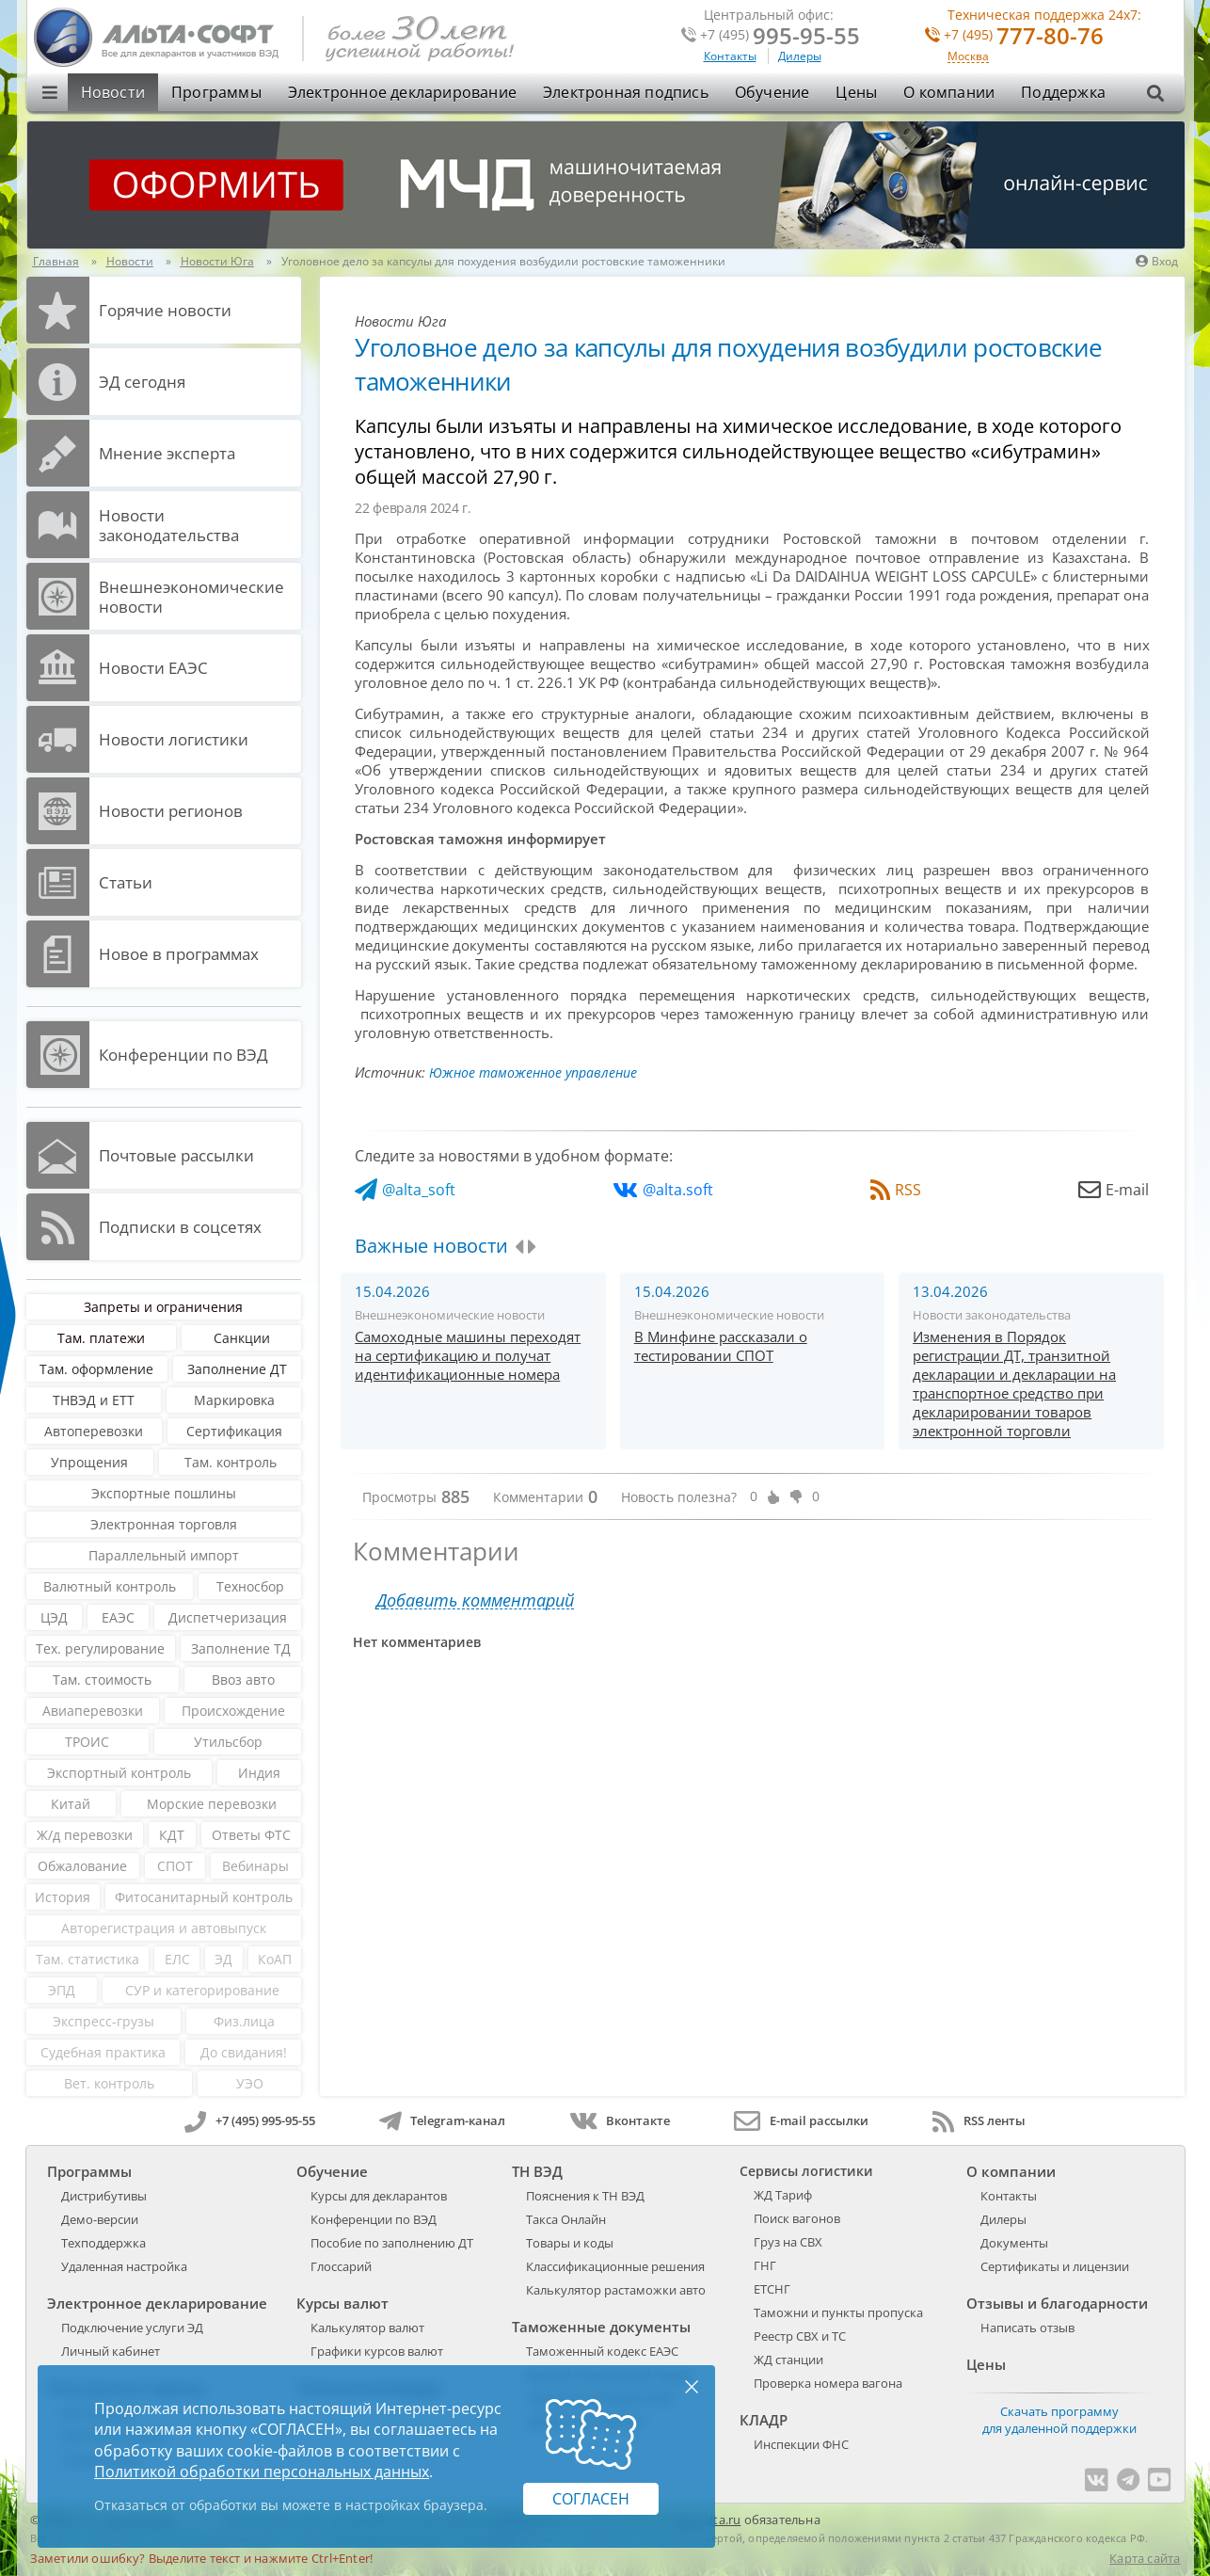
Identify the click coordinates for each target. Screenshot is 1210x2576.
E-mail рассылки (801, 2120)
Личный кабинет (110, 2351)
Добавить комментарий (475, 1600)
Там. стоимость (102, 1679)
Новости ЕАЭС (153, 668)
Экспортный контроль (119, 1773)
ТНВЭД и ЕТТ (94, 1400)
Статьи (125, 882)
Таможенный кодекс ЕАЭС (602, 2351)
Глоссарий (341, 2266)
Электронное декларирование (402, 92)
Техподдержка (103, 2242)
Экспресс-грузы (103, 2021)
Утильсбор (228, 1742)
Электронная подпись (625, 92)
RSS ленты (979, 2120)
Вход (1157, 261)
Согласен (590, 2498)
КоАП (275, 1959)
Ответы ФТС (251, 1835)
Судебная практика (103, 2052)
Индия (259, 1773)
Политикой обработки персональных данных (261, 2471)
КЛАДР (764, 2419)
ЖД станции (788, 2359)
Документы (1014, 2242)
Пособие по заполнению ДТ (391, 2242)
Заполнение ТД (241, 1648)
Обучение (772, 92)
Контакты (730, 56)
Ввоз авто (243, 1679)
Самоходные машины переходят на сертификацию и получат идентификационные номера (468, 1355)
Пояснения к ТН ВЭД (585, 2195)
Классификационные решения (615, 2266)
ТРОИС (87, 1742)
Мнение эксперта (167, 453)
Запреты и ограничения (163, 1307)
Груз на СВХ (788, 2241)
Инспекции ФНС (801, 2444)
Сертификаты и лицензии (1054, 2266)
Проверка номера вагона (828, 2383)
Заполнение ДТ (237, 1369)
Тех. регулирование (100, 1648)
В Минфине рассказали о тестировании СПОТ (720, 1346)
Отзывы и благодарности (1057, 2303)
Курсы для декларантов (378, 2195)
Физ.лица (244, 2021)
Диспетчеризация (227, 1617)
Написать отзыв (1027, 2327)
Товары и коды (569, 2242)
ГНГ (765, 2265)
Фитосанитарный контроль (204, 1897)
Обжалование (82, 1866)
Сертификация (234, 1431)
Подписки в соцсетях (180, 1227)
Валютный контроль (109, 1586)
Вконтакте (619, 2120)
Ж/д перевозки (85, 1835)
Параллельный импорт (163, 1555)
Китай (70, 1804)
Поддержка (1063, 92)
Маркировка (234, 1400)
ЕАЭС (118, 1617)
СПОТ (175, 1866)
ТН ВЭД (537, 2171)
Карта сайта (1144, 2558)
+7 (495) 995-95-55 (249, 2120)
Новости (113, 92)
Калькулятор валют (367, 2327)
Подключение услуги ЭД (132, 2327)
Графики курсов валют (376, 2351)
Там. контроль (230, 1462)
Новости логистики (173, 739)
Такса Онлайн (566, 2219)
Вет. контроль (109, 2083)
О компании (949, 92)
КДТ (171, 1835)
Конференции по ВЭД (183, 1054)
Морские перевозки (212, 1804)
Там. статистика (87, 1959)
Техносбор (250, 1586)
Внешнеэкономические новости (191, 596)
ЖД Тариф (783, 2194)
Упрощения (89, 1462)
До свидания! (243, 2052)
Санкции (242, 1338)
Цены (856, 92)
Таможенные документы (601, 2326)
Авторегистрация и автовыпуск (163, 1928)
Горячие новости (165, 310)
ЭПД (61, 1990)
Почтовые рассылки (176, 1155)
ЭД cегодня (142, 381)
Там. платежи (101, 1338)
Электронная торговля (163, 1524)
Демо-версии (99, 2219)
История (62, 1897)
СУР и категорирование (202, 1990)
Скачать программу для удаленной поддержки (1059, 2420)
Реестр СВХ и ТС (800, 2336)
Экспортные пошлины (163, 1493)
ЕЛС (177, 1959)
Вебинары (255, 1866)
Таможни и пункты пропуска (838, 2312)
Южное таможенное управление (533, 1072)
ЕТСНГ (772, 2288)
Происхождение (233, 1711)
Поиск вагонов (797, 2218)
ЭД (223, 1959)
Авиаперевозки (92, 1711)
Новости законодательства (169, 525)
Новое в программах (179, 954)
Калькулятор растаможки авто (616, 2289)
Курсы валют (342, 2303)
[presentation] (519, 1247)
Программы (216, 92)
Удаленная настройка (124, 2266)
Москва (968, 57)
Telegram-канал (442, 2120)
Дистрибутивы (104, 2195)
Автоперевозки (93, 1431)
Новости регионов (171, 811)
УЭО (249, 2083)
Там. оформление (96, 1369)
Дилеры (799, 56)
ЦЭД (54, 1617)
